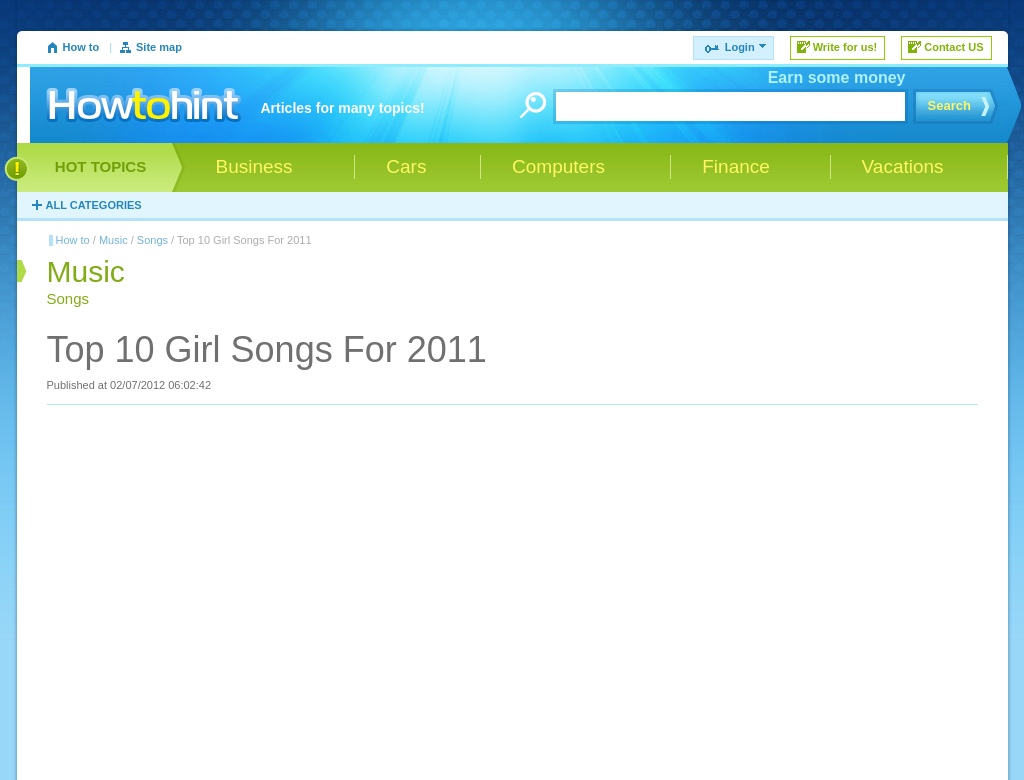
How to (81, 47)
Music (113, 240)
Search (949, 105)
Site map (159, 47)
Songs (152, 240)
